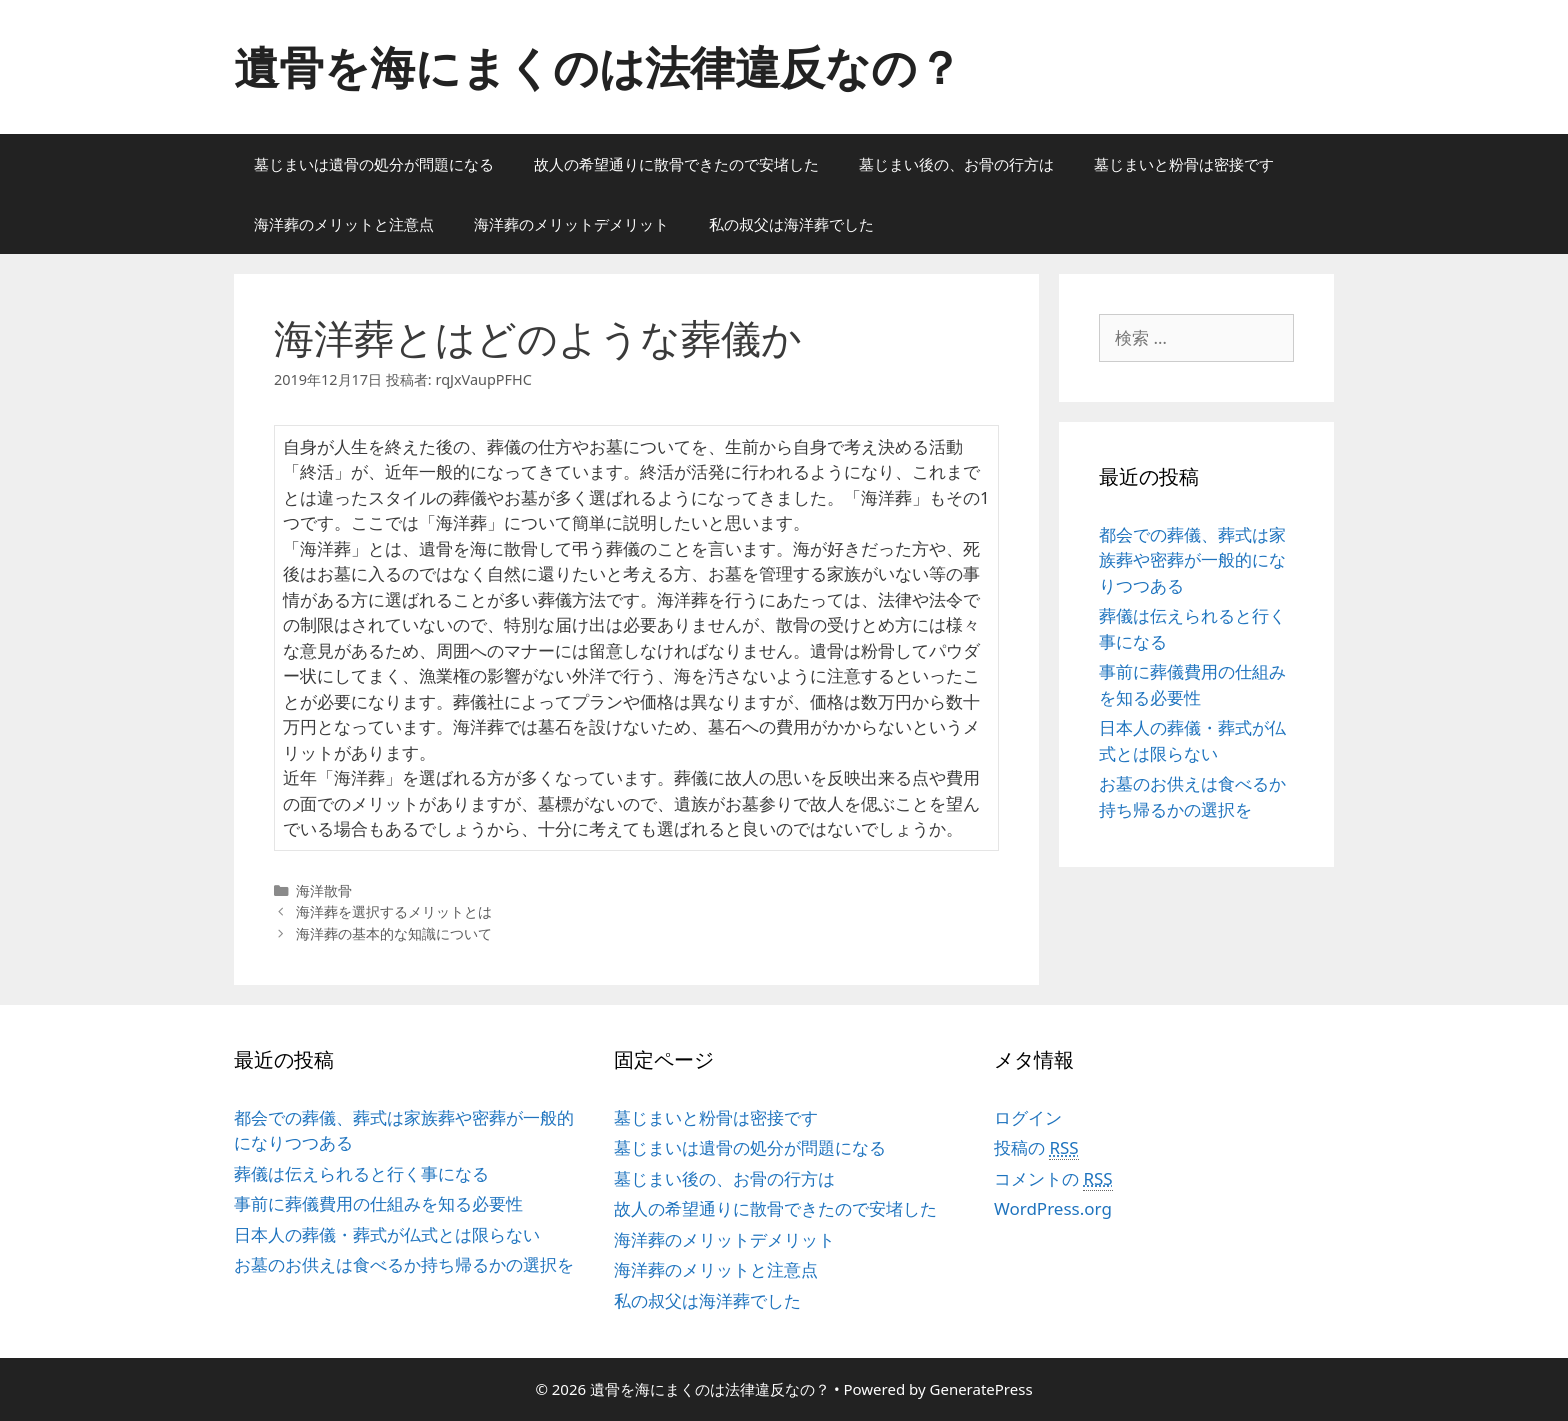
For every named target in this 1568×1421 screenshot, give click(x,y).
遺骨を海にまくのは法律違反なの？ (598, 66)
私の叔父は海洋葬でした (791, 224)
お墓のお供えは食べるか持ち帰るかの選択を (404, 1264)
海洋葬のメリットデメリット (571, 224)
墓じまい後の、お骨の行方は (956, 164)
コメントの (1053, 1179)
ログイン (1028, 1117)
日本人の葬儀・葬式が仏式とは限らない (387, 1234)
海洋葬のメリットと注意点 (344, 224)
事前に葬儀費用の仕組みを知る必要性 (378, 1203)
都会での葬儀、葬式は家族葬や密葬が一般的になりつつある (1192, 560)
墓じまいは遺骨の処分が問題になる (374, 164)
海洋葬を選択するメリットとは (394, 911)
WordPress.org (1053, 1208)
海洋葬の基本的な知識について (394, 933)
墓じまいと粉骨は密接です (1184, 164)
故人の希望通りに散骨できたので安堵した (676, 164)
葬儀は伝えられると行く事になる (361, 1173)
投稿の (1036, 1148)
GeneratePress (981, 1389)
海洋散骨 (324, 890)
